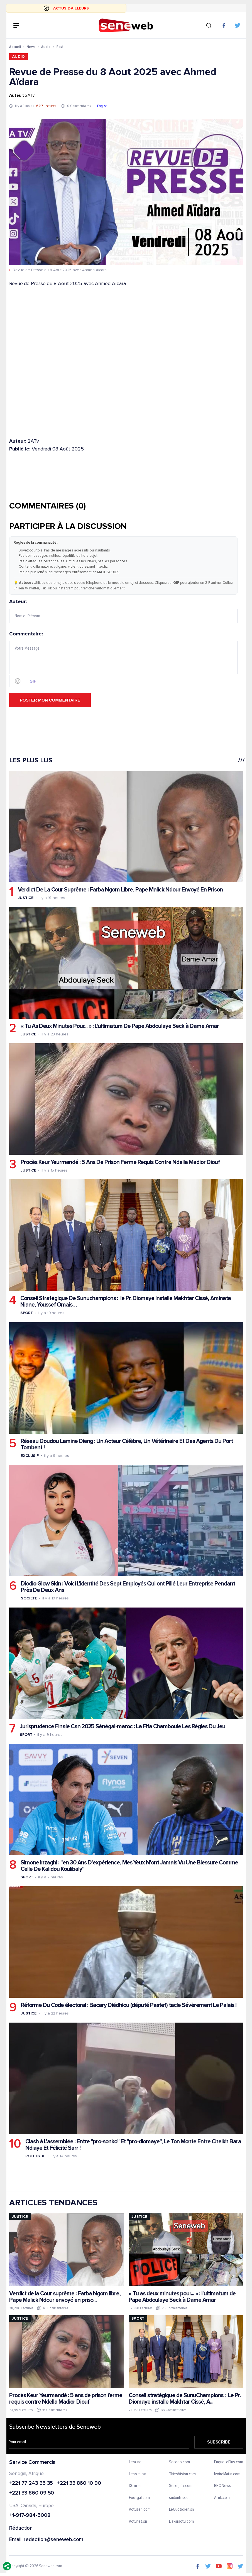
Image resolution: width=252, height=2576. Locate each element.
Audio (45, 46)
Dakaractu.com (181, 2521)
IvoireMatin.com (227, 2474)
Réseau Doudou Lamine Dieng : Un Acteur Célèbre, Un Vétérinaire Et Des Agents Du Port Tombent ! (127, 1444)
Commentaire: (123, 660)
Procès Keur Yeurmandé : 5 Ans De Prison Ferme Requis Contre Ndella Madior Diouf (120, 1162)
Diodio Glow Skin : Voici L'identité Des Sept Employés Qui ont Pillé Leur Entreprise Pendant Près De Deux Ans (128, 1586)
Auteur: (123, 611)
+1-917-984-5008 (29, 2516)
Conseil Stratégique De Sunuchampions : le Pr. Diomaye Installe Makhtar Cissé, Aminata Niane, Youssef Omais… (125, 1301)
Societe (29, 1598)
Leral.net (136, 2462)
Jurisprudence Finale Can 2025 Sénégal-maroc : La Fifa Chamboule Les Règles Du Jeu (122, 1726)
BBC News (222, 2485)
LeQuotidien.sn (181, 2509)
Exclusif (30, 1456)
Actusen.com (140, 2509)
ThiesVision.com (182, 2474)
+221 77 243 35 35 (31, 2483)
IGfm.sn (135, 2485)
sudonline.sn (179, 2497)
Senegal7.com (180, 2485)
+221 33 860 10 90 (79, 2483)
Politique (35, 2156)
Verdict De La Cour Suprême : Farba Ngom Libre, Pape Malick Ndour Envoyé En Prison (120, 889)
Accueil (15, 46)
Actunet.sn (138, 2521)
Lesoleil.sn (137, 2474)
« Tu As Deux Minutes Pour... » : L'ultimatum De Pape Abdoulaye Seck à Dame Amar (120, 1026)
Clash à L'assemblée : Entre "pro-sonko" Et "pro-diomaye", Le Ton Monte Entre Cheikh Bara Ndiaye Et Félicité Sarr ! (133, 2144)
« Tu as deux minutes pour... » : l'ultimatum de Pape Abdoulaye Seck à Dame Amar (182, 2296)
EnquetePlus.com (228, 2462)
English (102, 106)
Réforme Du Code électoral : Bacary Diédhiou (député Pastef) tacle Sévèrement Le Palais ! (128, 2005)
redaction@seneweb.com (53, 2540)
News (31, 46)
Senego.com (179, 2462)
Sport (26, 1313)
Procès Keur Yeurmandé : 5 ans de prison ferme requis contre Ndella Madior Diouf (65, 2398)
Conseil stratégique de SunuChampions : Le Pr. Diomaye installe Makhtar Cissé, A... (185, 2398)
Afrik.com (222, 2497)
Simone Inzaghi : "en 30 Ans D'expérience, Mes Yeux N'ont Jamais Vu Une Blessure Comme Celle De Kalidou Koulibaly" (129, 1865)
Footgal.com (139, 2497)
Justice (25, 898)
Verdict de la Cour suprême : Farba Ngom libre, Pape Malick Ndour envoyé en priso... (65, 2296)
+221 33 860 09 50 (31, 2493)
